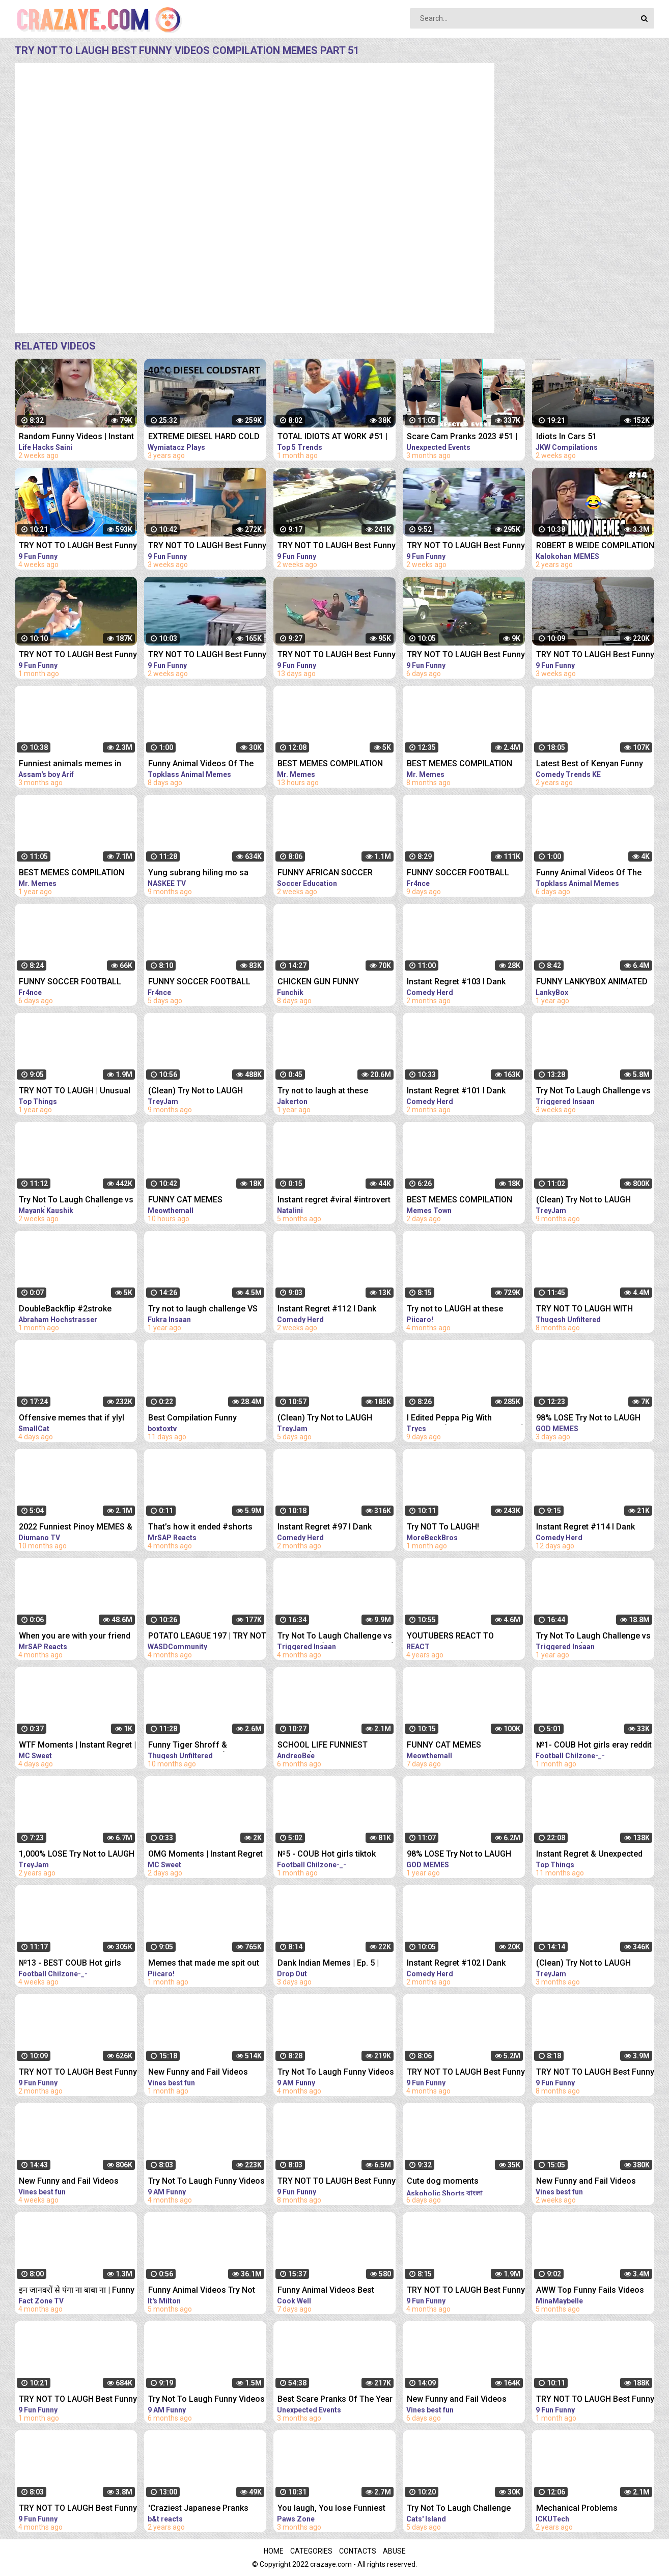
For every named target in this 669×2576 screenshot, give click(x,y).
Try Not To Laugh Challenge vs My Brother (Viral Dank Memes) (336, 1637)
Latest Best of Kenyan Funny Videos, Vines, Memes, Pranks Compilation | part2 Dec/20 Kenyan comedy (592, 764)
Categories (311, 2551)
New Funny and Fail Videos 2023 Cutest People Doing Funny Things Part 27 (586, 2182)
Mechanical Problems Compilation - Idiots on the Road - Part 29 (585, 2509)
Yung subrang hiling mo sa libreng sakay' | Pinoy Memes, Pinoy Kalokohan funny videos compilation (204, 873)
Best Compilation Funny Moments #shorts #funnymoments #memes (197, 1419)
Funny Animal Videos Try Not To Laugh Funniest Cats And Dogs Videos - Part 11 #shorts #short (205, 2291)
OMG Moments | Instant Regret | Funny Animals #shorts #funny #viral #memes (205, 1855)
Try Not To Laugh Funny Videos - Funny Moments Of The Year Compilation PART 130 (206, 2400)
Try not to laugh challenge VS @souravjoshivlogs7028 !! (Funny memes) (203, 1310)
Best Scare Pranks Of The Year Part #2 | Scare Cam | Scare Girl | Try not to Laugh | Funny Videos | (336, 2400)
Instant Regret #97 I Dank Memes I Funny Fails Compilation (324, 1528)
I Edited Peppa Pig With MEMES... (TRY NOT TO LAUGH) (465, 1419)
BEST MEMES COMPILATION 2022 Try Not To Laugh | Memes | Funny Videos (459, 764)
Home (274, 2551)
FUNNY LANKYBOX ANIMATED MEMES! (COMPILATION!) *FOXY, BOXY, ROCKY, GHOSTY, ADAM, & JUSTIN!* (593, 982)
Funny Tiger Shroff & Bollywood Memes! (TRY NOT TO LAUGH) (203, 1746)
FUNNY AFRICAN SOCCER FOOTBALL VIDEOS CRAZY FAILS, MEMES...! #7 (326, 873)
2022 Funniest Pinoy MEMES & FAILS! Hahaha (75, 1528)
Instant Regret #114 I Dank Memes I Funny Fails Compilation (585, 1528)
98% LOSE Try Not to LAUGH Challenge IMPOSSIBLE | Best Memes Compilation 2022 (461, 1855)
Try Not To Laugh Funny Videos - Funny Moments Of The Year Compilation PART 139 (206, 2182)
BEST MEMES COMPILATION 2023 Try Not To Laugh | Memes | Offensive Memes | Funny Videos (330, 764)
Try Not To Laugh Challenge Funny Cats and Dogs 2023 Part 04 (465, 2509)
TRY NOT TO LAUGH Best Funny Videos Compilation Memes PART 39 (78, 655)
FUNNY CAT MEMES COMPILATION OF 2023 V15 (458, 1746)
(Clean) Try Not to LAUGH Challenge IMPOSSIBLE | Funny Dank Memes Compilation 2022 (206, 1091)
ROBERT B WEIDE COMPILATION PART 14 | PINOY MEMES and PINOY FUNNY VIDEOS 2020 (595, 546)
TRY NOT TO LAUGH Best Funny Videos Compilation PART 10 (466, 2291)
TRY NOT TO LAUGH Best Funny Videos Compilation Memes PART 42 (595, 655)
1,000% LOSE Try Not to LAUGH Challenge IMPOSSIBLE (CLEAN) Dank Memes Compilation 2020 (76, 1855)
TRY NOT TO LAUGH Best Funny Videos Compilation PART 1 (595, 2073)
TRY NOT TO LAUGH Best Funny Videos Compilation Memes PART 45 (336, 546)
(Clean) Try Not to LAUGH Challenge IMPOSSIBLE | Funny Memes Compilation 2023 (334, 1419)
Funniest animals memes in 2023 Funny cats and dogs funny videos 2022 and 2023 (71, 764)
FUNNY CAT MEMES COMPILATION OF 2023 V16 (199, 1200)
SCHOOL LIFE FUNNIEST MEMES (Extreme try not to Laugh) (327, 1746)
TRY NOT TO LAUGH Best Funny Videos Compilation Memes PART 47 (207, 655)
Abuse (394, 2551)
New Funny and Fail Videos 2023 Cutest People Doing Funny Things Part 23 (198, 2073)
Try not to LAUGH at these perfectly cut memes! (455, 1310)
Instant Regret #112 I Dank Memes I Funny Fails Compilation (326, 1310)
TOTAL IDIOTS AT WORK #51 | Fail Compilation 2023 (332, 437)
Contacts (357, 2551)
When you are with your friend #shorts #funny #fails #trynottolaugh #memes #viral (76, 1637)
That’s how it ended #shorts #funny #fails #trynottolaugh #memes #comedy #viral (203, 1528)
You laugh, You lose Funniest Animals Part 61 (331, 2509)
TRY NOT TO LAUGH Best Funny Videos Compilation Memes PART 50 (466, 655)
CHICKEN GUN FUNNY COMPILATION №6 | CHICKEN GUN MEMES (331, 982)
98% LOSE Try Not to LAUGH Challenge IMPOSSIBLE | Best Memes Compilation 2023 (590, 1419)
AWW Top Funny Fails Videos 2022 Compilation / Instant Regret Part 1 (590, 2291)
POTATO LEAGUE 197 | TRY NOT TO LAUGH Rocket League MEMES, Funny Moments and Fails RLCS (207, 1637)
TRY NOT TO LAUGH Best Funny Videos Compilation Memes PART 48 (336, 655)
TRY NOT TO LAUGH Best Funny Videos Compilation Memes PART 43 (207, 546)
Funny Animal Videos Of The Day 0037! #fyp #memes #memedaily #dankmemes (589, 873)
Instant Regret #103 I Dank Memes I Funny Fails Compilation (456, 982)
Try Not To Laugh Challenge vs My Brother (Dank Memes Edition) (593, 1091)
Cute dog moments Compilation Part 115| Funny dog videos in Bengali (459, 2182)
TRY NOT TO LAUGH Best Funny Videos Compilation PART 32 (78, 2400)
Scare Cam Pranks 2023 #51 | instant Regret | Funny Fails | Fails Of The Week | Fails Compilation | (462, 437)
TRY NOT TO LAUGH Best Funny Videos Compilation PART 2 (336, 2182)
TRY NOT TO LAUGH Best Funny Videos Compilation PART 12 (466, 2073)
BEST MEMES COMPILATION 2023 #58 (459, 1200)
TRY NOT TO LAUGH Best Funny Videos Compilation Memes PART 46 (466, 546)
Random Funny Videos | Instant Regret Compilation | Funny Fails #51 (76, 437)
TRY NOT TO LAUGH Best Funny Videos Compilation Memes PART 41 (78, 546)
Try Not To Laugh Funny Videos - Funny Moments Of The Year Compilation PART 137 (335, 2073)
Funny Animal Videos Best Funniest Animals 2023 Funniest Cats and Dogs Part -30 (330, 2291)
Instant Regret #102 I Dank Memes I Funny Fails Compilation (456, 1964)
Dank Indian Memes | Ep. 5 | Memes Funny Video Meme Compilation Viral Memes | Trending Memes (328, 1964)
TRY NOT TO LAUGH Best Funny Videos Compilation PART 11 (78, 2509)
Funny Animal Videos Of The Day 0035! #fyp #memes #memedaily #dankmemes (201, 764)
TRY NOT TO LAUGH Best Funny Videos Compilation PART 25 (78, 2073)
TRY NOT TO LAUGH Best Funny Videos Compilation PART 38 (595, 2400)
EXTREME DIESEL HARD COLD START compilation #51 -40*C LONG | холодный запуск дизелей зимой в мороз (204, 437)
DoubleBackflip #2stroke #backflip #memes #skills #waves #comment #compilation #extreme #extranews (68, 1310)
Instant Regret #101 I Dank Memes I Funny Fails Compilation (456, 1091)
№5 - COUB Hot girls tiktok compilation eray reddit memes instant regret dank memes (335, 1855)
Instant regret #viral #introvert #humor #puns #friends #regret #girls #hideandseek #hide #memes (334, 1200)
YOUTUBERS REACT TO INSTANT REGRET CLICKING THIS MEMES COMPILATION (458, 1637)
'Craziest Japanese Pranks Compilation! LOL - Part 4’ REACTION (198, 2509)
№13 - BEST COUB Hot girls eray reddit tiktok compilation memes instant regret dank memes (73, 1964)
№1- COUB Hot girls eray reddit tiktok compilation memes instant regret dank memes (594, 1746)
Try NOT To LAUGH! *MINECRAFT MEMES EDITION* (464, 1528)
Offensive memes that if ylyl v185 (71, 1419)
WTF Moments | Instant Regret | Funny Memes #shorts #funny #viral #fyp (77, 1746)
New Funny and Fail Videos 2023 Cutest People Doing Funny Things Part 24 (69, 2182)
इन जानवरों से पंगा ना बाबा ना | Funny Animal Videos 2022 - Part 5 (76, 2291)
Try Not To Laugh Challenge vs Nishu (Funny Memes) (76, 1200)
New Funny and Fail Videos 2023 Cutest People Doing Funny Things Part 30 (457, 2400)
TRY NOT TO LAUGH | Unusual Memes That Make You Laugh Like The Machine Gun (74, 1091)
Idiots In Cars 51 (566, 436)
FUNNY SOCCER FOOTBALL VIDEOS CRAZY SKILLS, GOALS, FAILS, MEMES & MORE (465, 873)
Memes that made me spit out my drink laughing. (203, 1964)
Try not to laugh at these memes (322, 1091)
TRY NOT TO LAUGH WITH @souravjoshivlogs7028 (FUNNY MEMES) (584, 1310)
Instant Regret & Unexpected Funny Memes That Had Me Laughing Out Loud (589, 1855)
